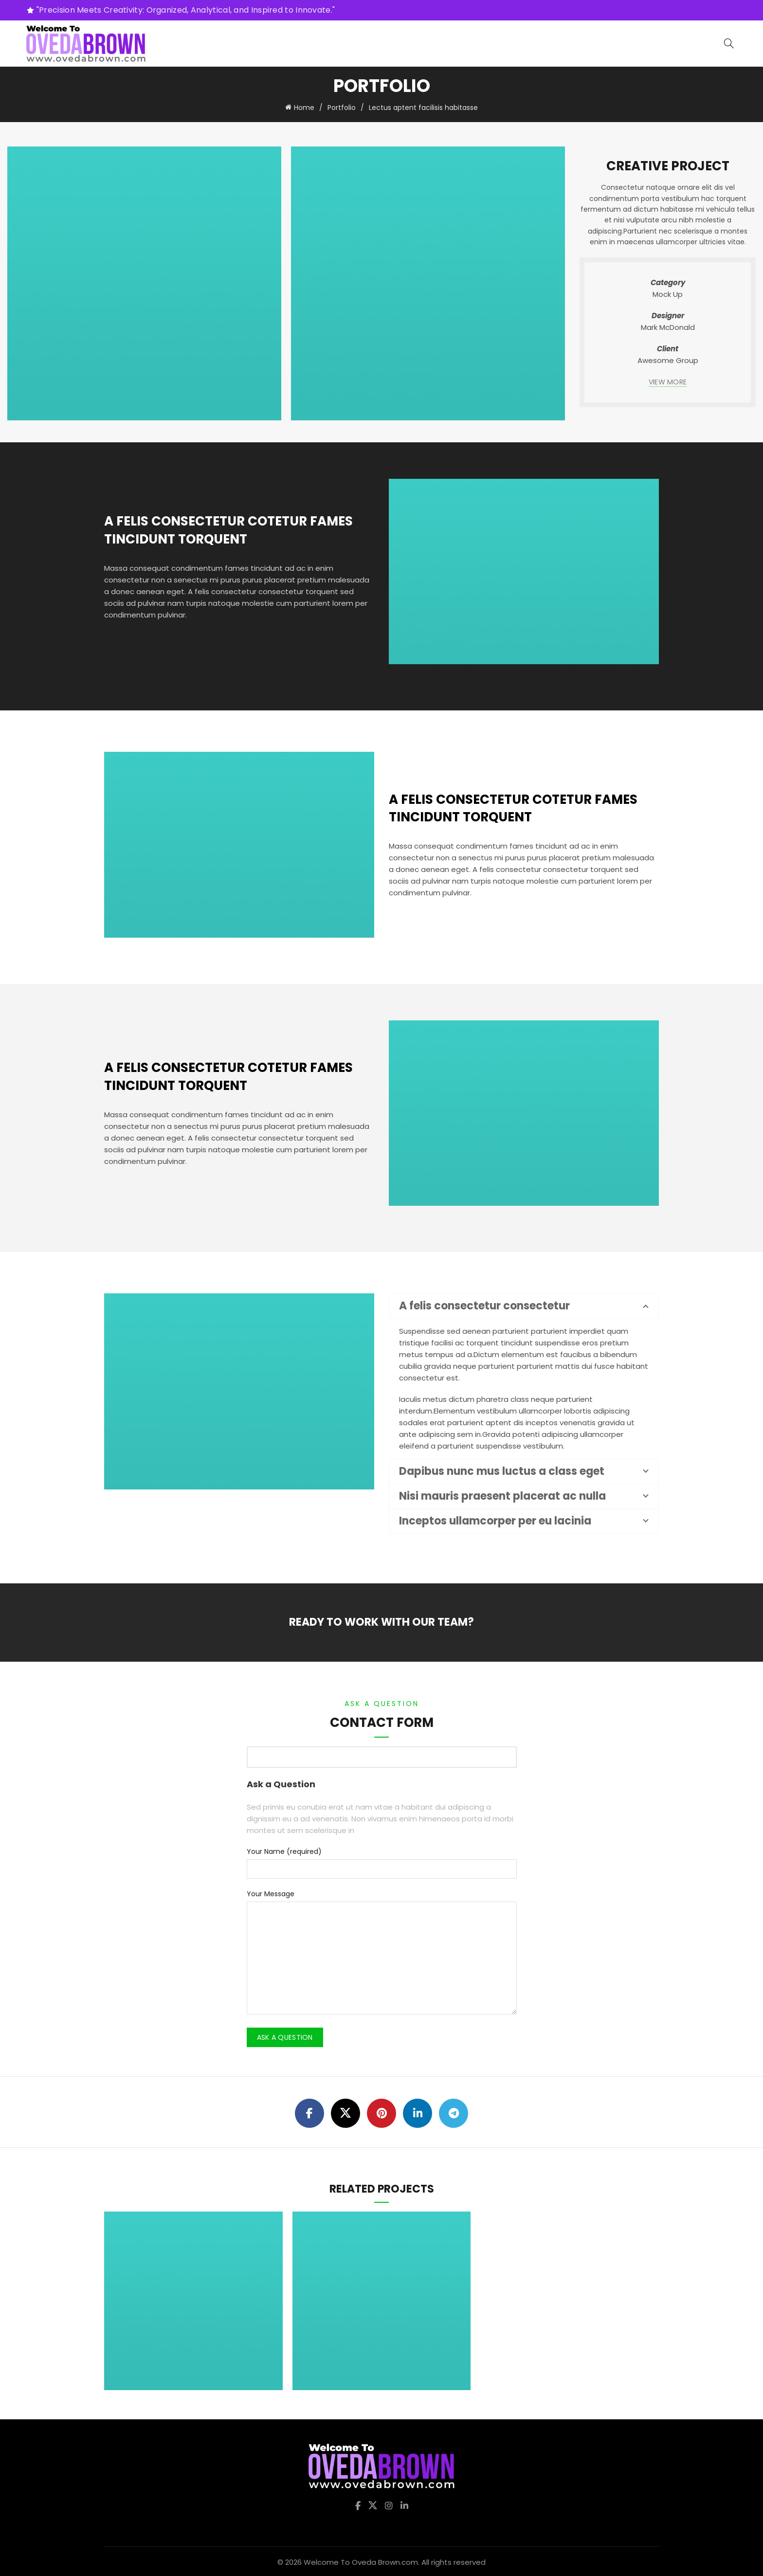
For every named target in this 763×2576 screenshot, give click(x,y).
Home (304, 106)
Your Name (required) (284, 1849)
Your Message (270, 1892)
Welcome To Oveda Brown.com (361, 2560)
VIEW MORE (668, 380)
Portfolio (341, 106)
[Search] (729, 43)
